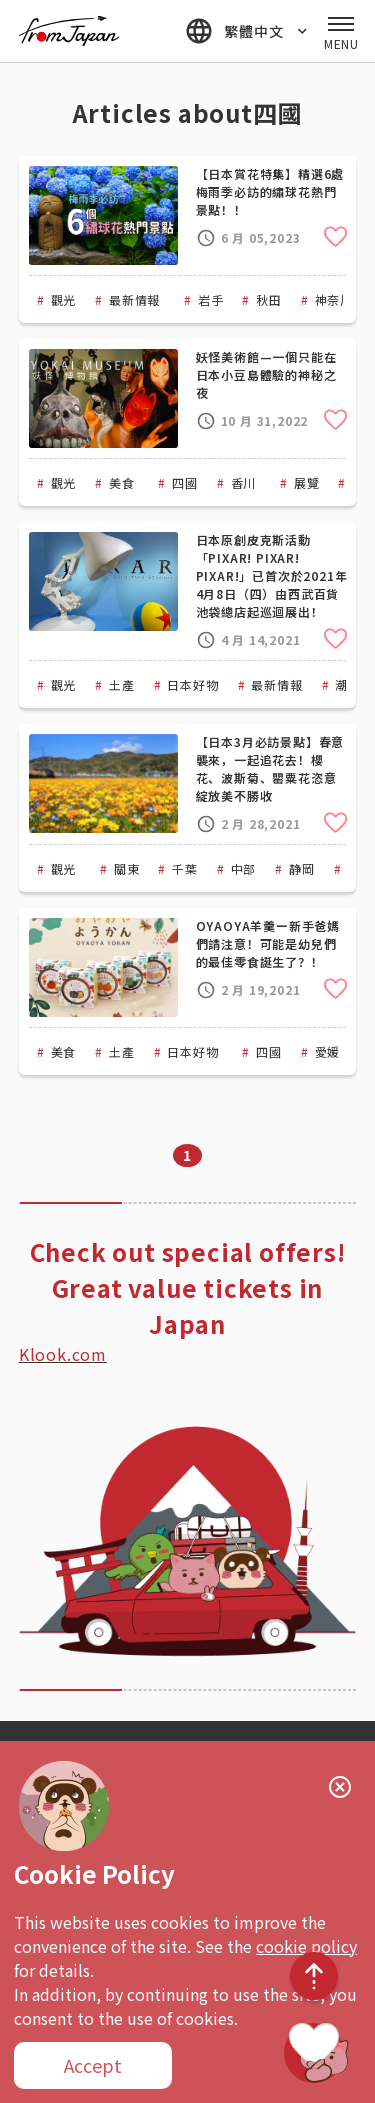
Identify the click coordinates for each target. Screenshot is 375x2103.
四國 (185, 482)
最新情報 (134, 299)
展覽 (307, 482)
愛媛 (328, 1051)
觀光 (64, 299)
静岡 (302, 868)
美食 (122, 482)
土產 (122, 684)
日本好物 (192, 684)
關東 (127, 868)
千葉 (185, 868)
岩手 (211, 299)
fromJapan (69, 31)
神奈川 (334, 299)
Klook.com (63, 1354)
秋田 (269, 299)
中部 (244, 868)
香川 (244, 482)
